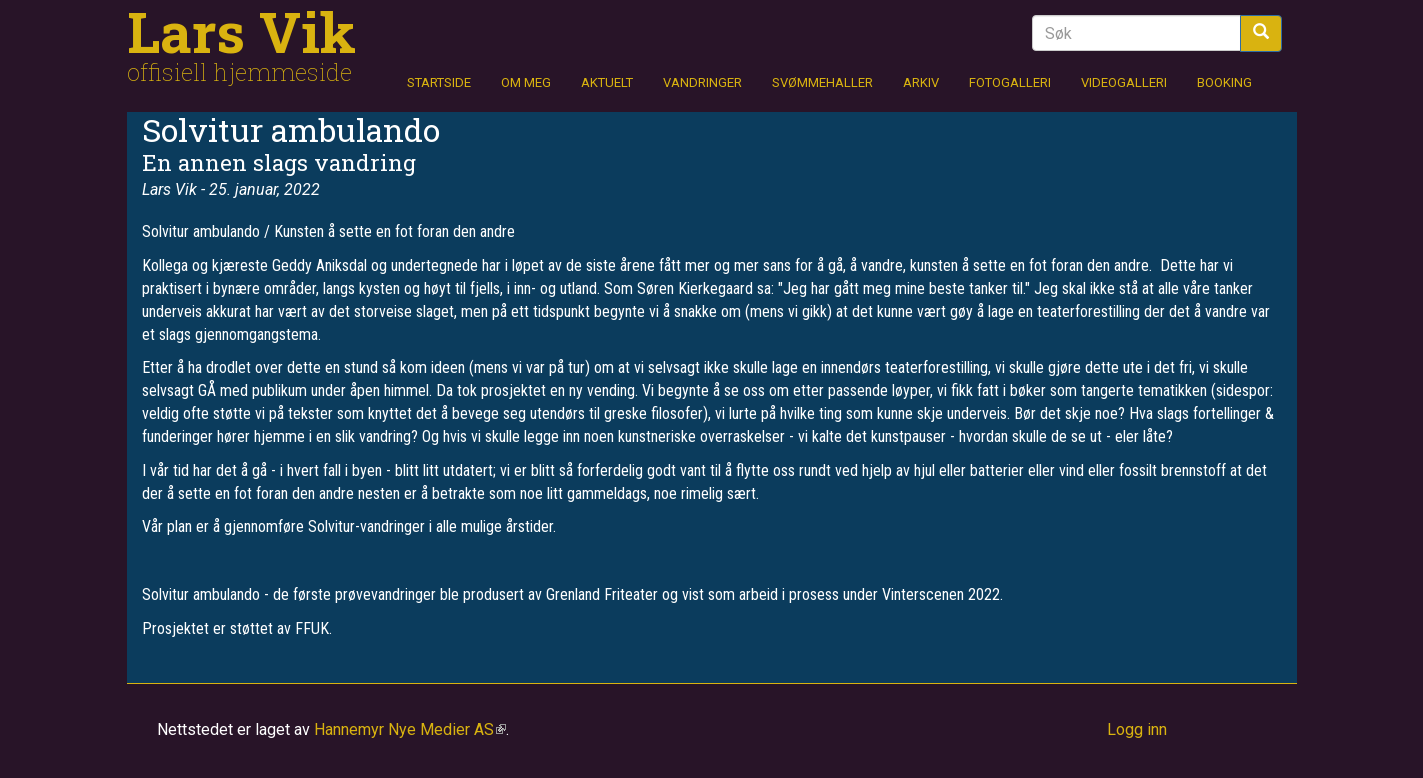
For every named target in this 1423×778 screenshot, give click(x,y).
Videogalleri (1124, 82)
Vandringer (702, 82)
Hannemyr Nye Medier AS (410, 729)
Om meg (526, 82)
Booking (1224, 82)
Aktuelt (607, 82)
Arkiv (921, 82)
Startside (439, 82)
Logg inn (1137, 729)
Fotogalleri (1010, 82)
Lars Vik (241, 31)
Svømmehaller (822, 82)
